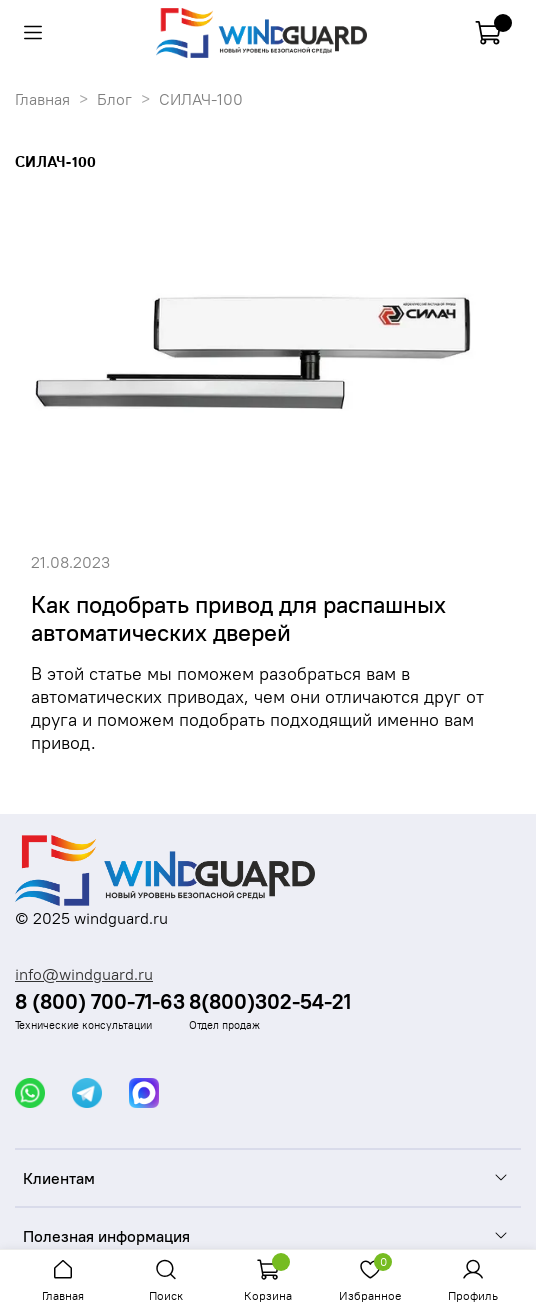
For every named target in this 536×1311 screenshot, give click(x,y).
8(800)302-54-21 (270, 1001)
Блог (114, 99)
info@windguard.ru (84, 974)
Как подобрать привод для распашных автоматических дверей (238, 618)
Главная (42, 99)
